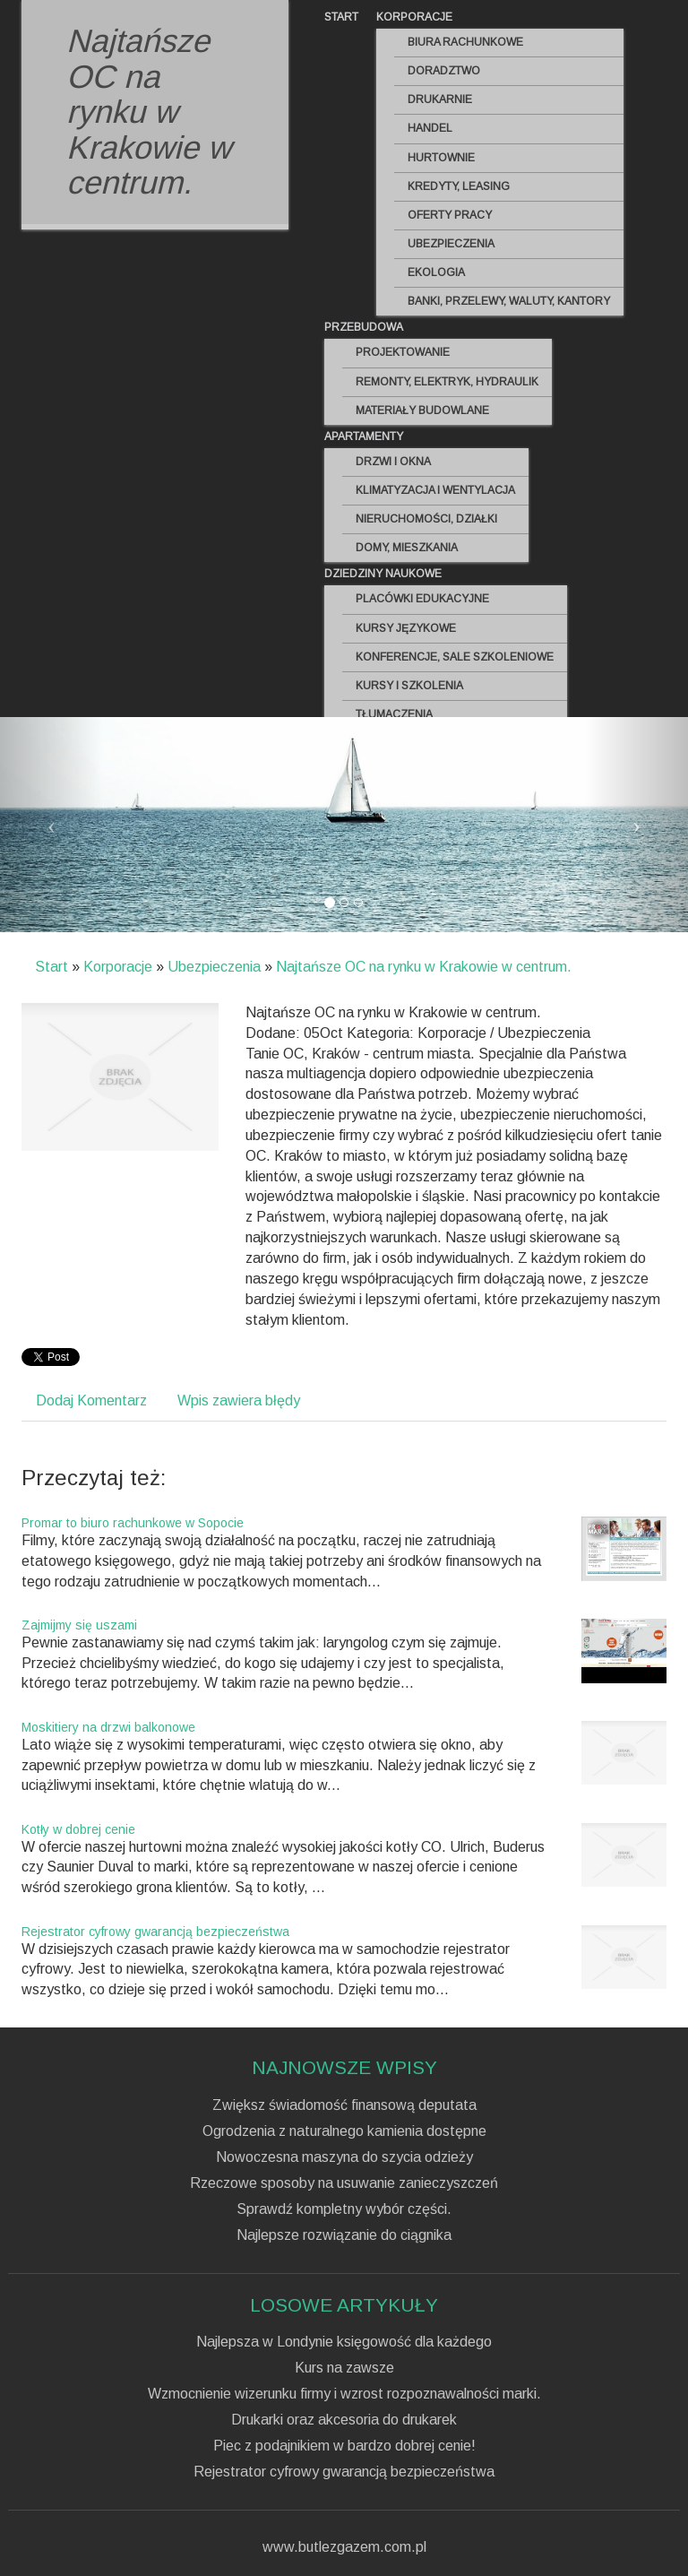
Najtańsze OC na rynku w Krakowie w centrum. (424, 966)
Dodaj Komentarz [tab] (91, 1400)
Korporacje (117, 966)
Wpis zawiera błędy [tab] (238, 1400)
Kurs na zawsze (344, 2368)
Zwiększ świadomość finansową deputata (344, 2105)
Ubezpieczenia (214, 966)
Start (51, 966)
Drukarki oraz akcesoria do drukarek (344, 2420)
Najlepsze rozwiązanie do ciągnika (344, 2235)
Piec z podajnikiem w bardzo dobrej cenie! (344, 2446)
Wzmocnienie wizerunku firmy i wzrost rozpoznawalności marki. (344, 2394)
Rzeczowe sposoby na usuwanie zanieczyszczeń (344, 2183)
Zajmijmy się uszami (79, 1625)
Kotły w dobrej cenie (78, 1829)
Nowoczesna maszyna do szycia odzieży (344, 2157)
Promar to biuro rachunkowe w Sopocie (133, 1523)
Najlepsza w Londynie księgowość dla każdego (344, 2342)
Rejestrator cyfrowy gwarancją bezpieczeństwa (155, 1931)
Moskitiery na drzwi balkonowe (108, 1727)
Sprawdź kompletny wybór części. (344, 2209)
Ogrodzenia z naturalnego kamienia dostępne (344, 2131)
